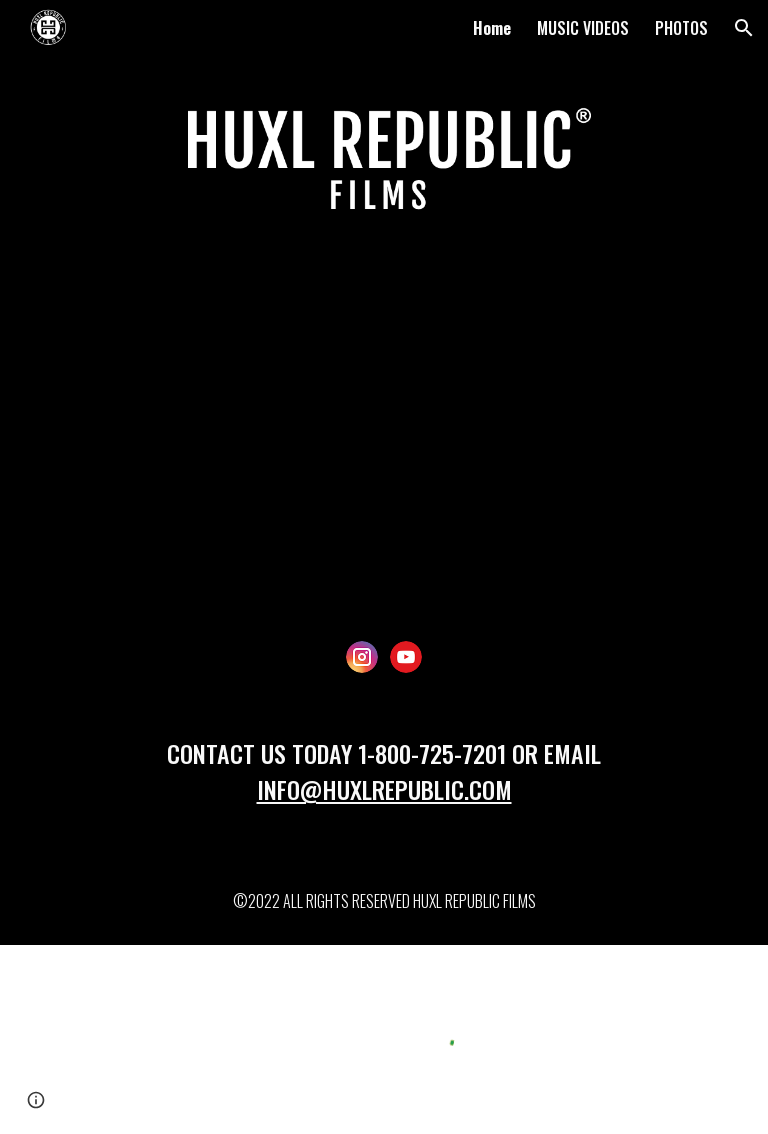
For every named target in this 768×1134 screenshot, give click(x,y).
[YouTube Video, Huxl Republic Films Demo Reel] (383, 437)
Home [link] (492, 28)
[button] (744, 28)
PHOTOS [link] (681, 28)
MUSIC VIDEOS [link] (583, 28)
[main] (383, 780)
